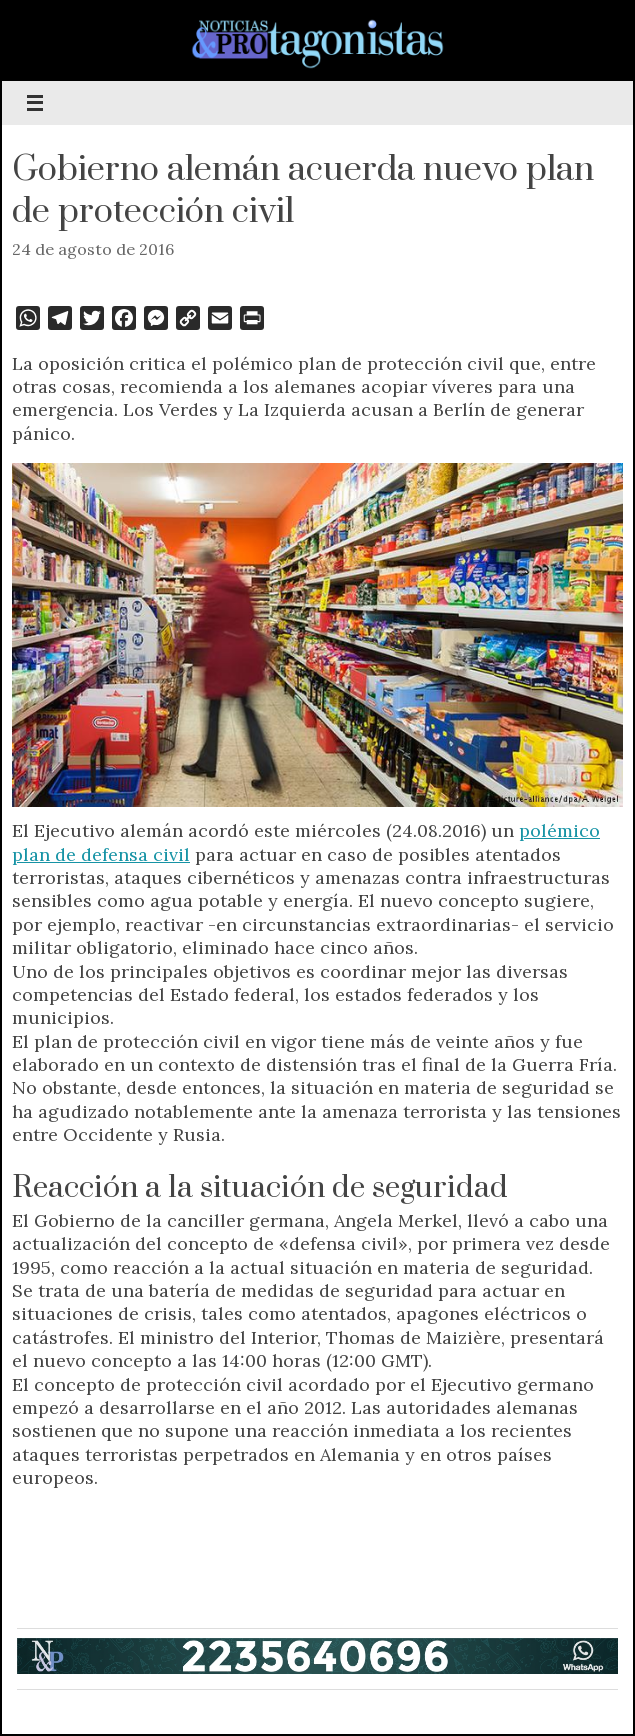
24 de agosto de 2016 (93, 249)
